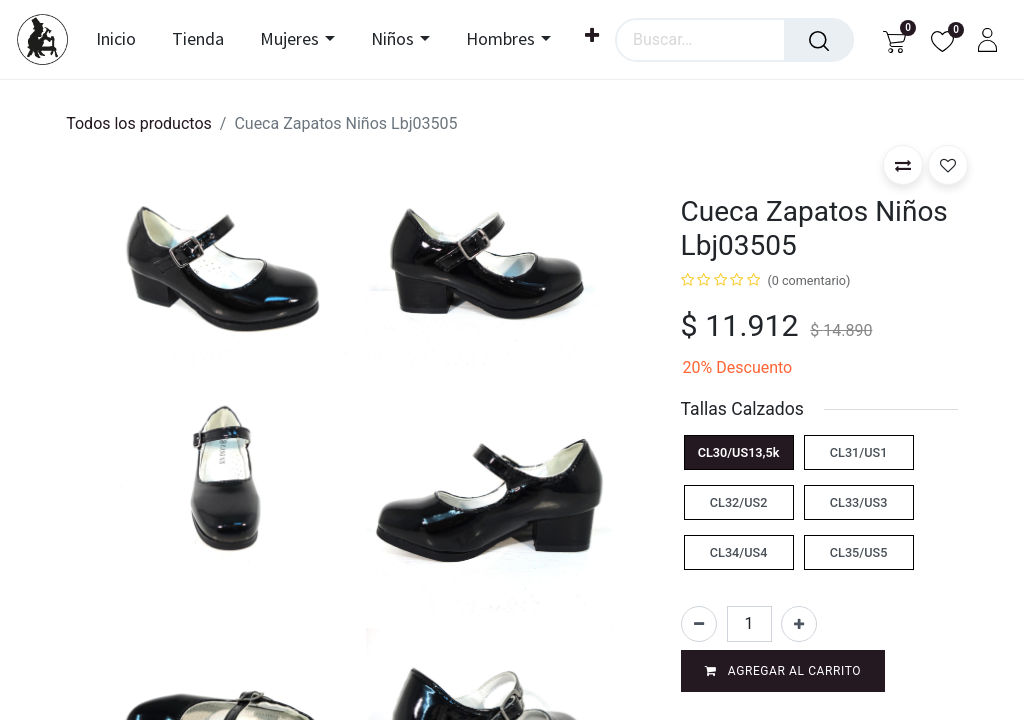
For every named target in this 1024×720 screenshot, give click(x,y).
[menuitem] (124, 40)
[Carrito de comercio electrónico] (894, 39)
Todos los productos (139, 123)
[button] (903, 165)
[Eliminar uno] (699, 624)
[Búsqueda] (819, 40)
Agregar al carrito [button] (783, 671)
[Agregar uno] (799, 624)
